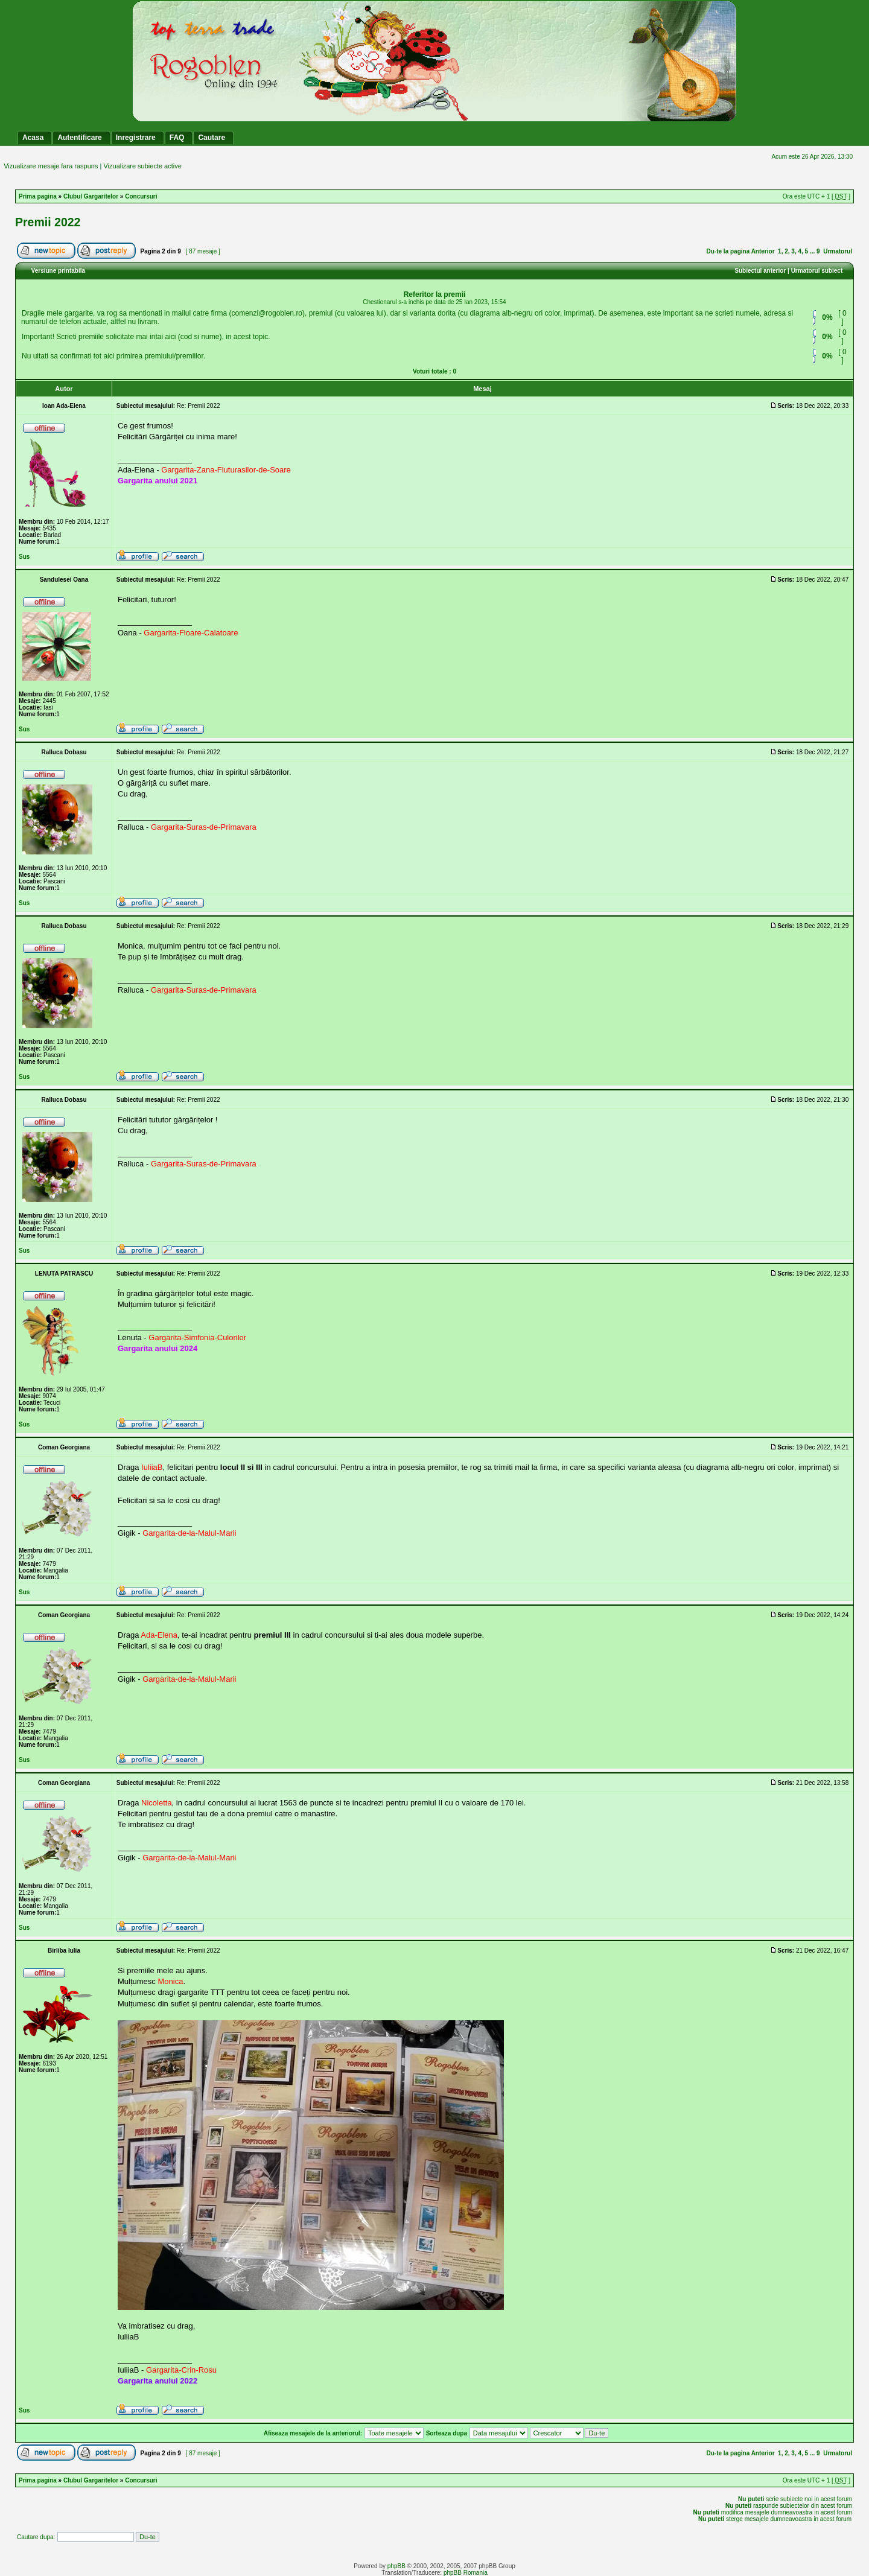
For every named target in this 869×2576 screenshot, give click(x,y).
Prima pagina (38, 196)
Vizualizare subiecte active (142, 166)
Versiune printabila (58, 270)
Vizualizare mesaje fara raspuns (51, 166)
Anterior (763, 251)
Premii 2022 (47, 222)
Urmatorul (837, 251)
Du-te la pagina (728, 251)
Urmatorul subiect (817, 270)
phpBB (396, 2566)
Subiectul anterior (760, 270)
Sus (24, 556)
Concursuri (141, 196)
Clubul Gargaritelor (90, 196)
